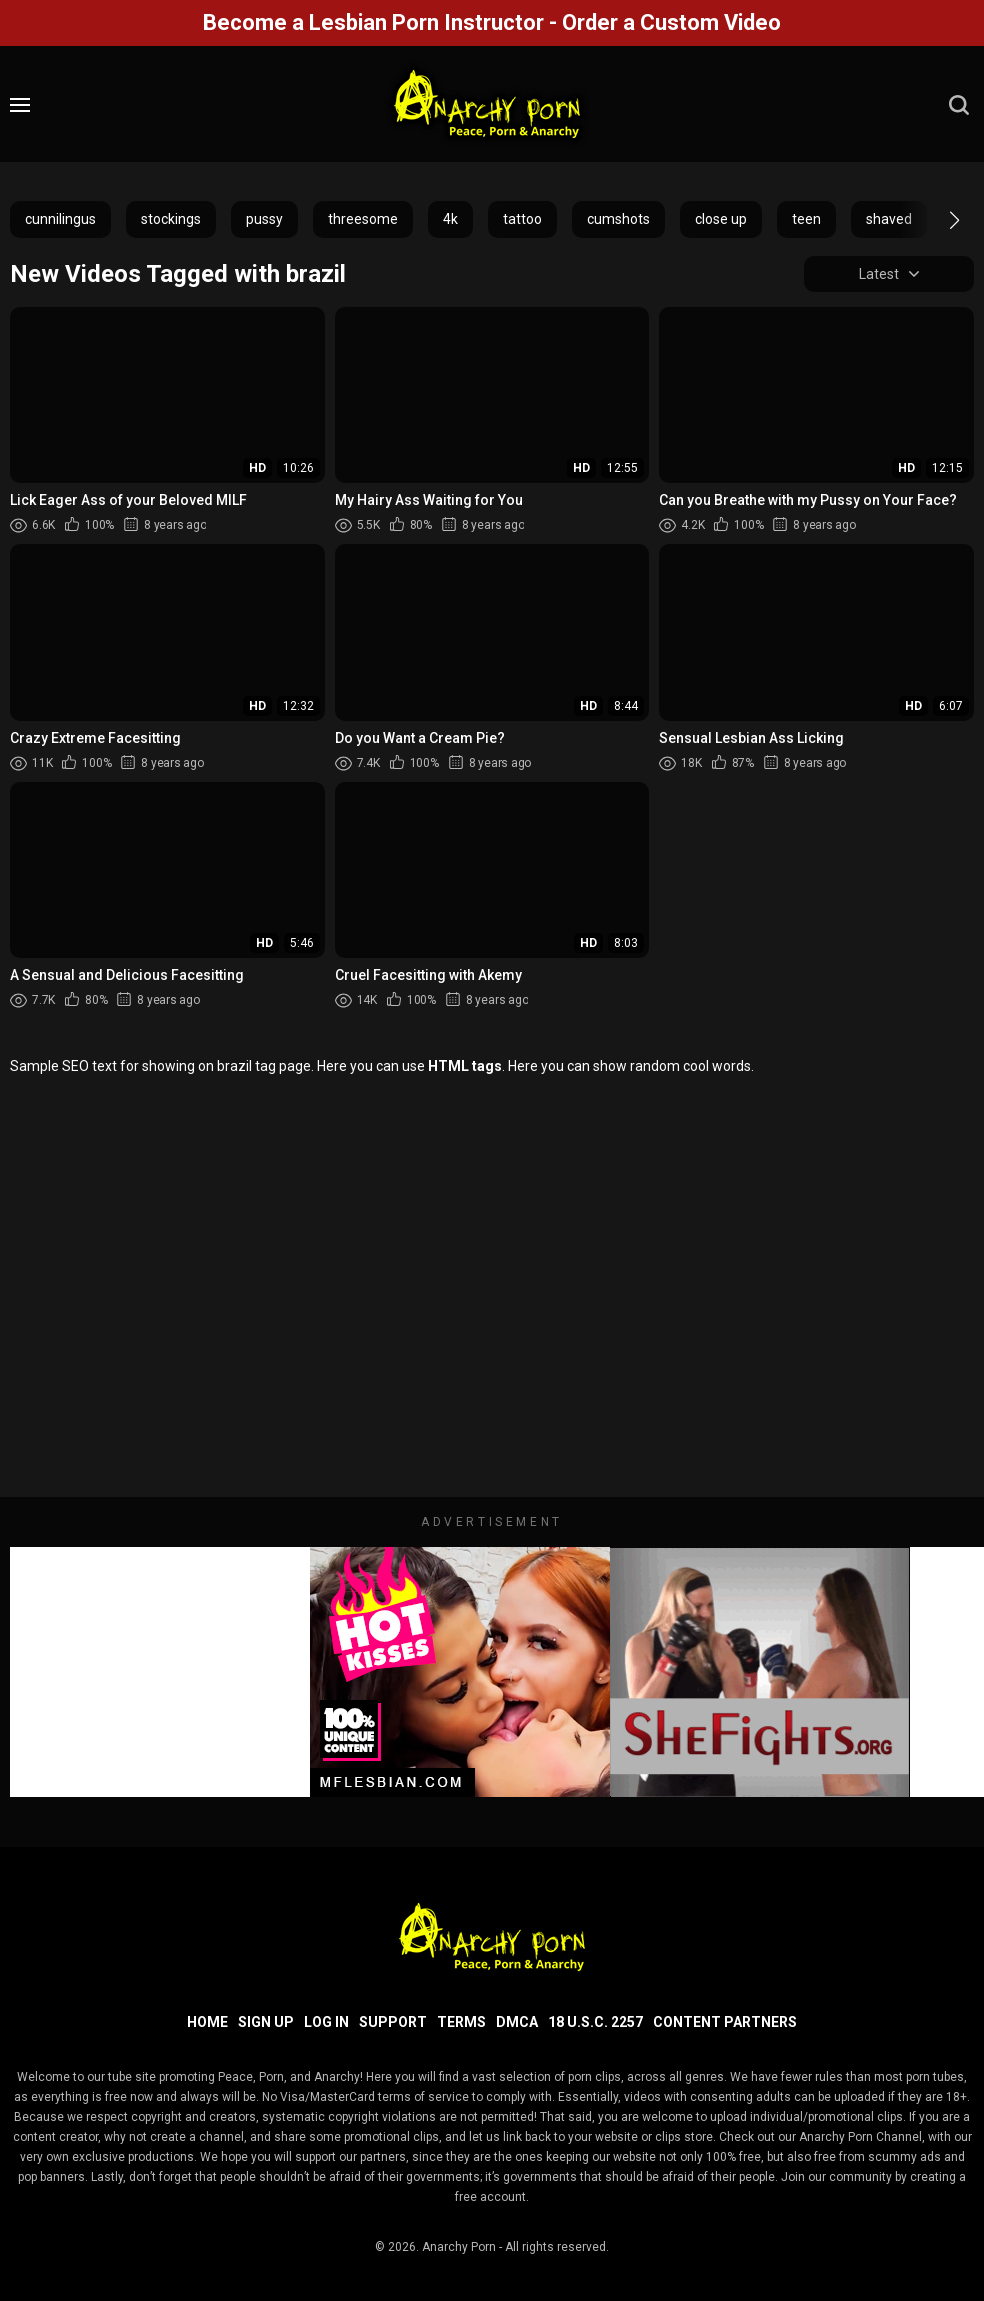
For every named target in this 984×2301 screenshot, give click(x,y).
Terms (461, 2022)
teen (806, 219)
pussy (264, 219)
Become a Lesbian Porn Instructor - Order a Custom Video (492, 22)
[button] (936, 220)
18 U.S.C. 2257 (595, 2022)
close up (721, 219)
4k (450, 219)
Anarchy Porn (459, 2247)
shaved (889, 219)
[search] (959, 105)
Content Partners (725, 2022)
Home (207, 2022)
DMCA (517, 2022)
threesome (363, 219)
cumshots (618, 219)
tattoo (522, 219)
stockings (171, 219)
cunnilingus (60, 219)
